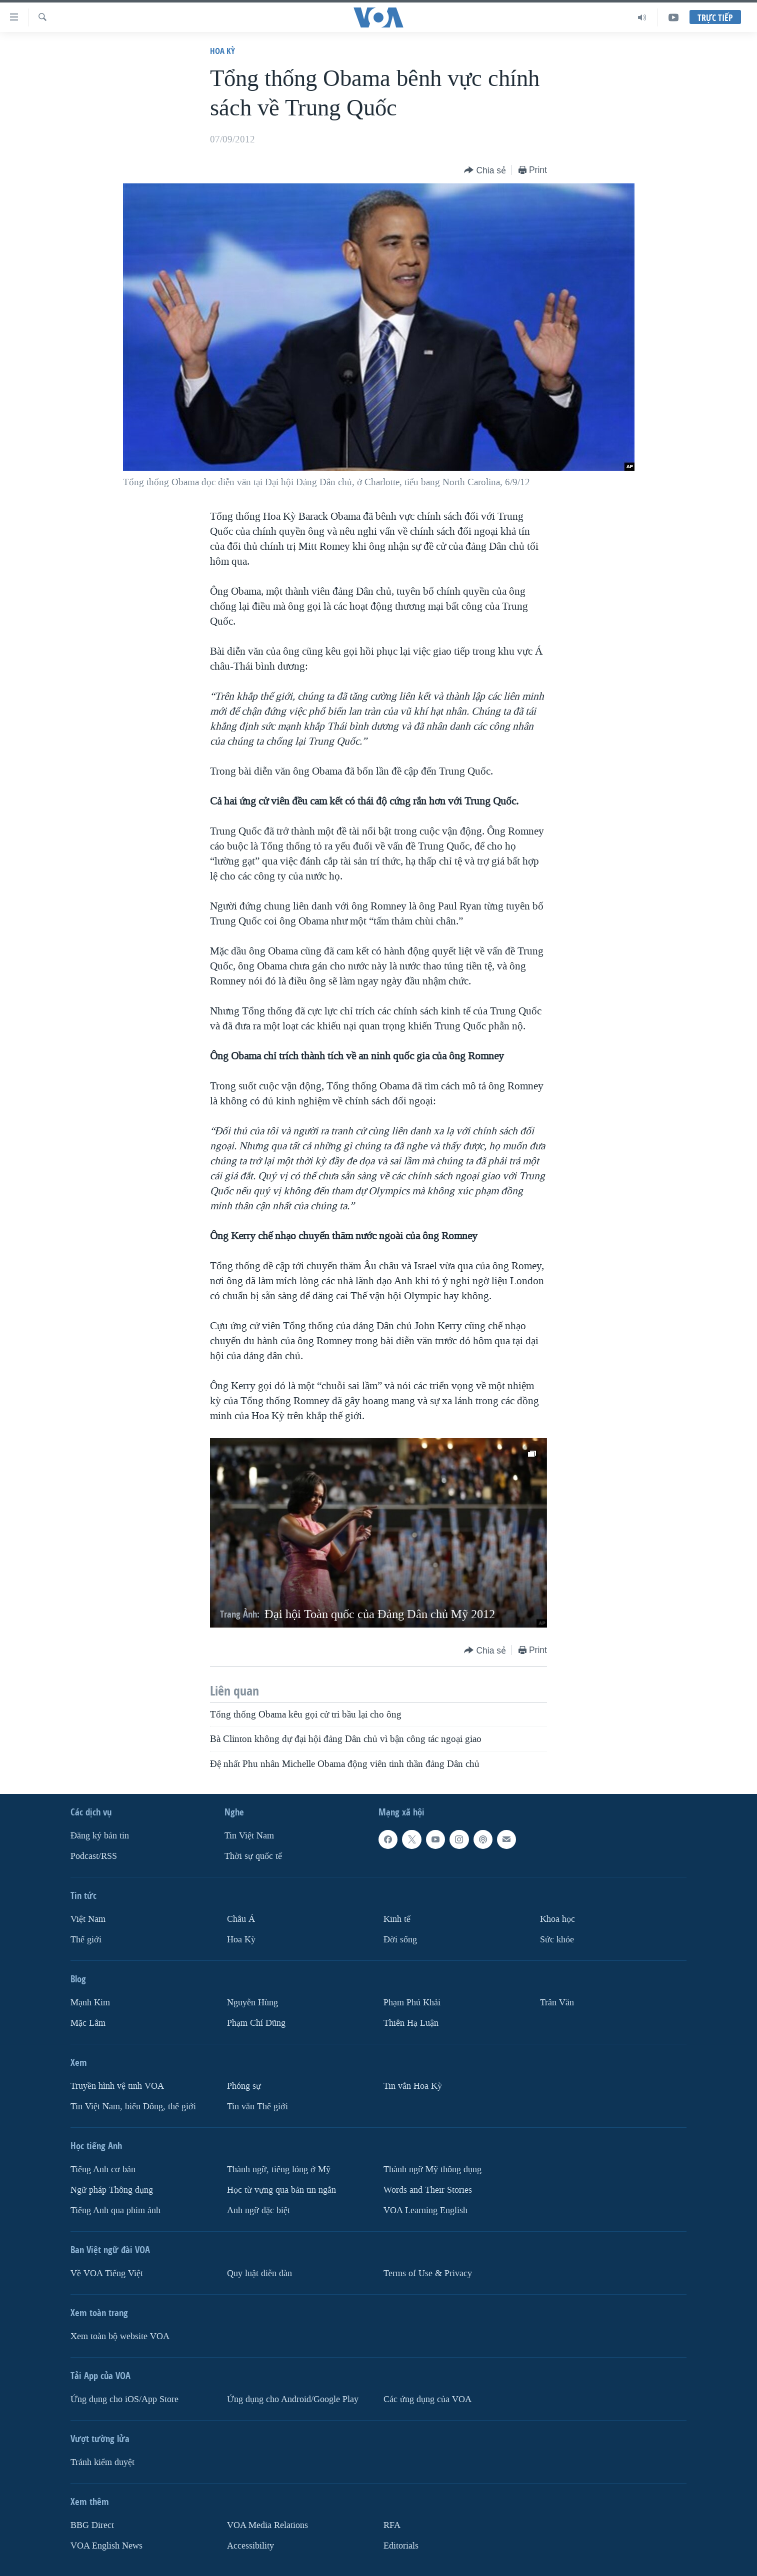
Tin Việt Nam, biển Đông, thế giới (133, 2106)
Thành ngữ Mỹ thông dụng (433, 2169)
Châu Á (241, 1919)
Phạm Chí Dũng (256, 2023)
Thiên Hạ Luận (411, 2023)
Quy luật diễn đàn (259, 2273)
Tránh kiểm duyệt (102, 2462)
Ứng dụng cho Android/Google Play (292, 2399)
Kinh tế (397, 1919)
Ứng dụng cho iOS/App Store (124, 2399)
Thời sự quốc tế (253, 1856)
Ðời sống (400, 1939)
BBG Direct (92, 2525)
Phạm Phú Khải (412, 2002)
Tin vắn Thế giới (257, 2106)
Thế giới (86, 1939)
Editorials (401, 2545)
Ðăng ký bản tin (99, 1835)
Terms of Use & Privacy (428, 2273)
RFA (392, 2525)
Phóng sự (244, 2086)
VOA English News (106, 2545)
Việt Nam (88, 1919)
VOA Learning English (426, 2210)
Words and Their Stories (428, 2190)
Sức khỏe (557, 1939)
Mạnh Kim (90, 2002)
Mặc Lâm (88, 2023)
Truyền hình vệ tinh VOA (117, 2086)
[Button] (485, 170)
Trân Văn (557, 2002)
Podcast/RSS (93, 1856)
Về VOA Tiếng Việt (106, 2273)
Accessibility (250, 2545)
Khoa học (557, 1919)
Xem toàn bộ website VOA (120, 2336)
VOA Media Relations (267, 2525)
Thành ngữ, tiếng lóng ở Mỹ (278, 2169)
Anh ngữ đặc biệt (258, 2210)
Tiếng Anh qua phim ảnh (115, 2210)
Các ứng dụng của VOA (428, 2399)
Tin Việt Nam (249, 1835)
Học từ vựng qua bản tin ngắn (281, 2190)
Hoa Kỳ (222, 50)
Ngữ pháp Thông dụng (111, 2190)
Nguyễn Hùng (252, 2002)
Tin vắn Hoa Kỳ (413, 2086)
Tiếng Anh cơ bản (103, 2169)
